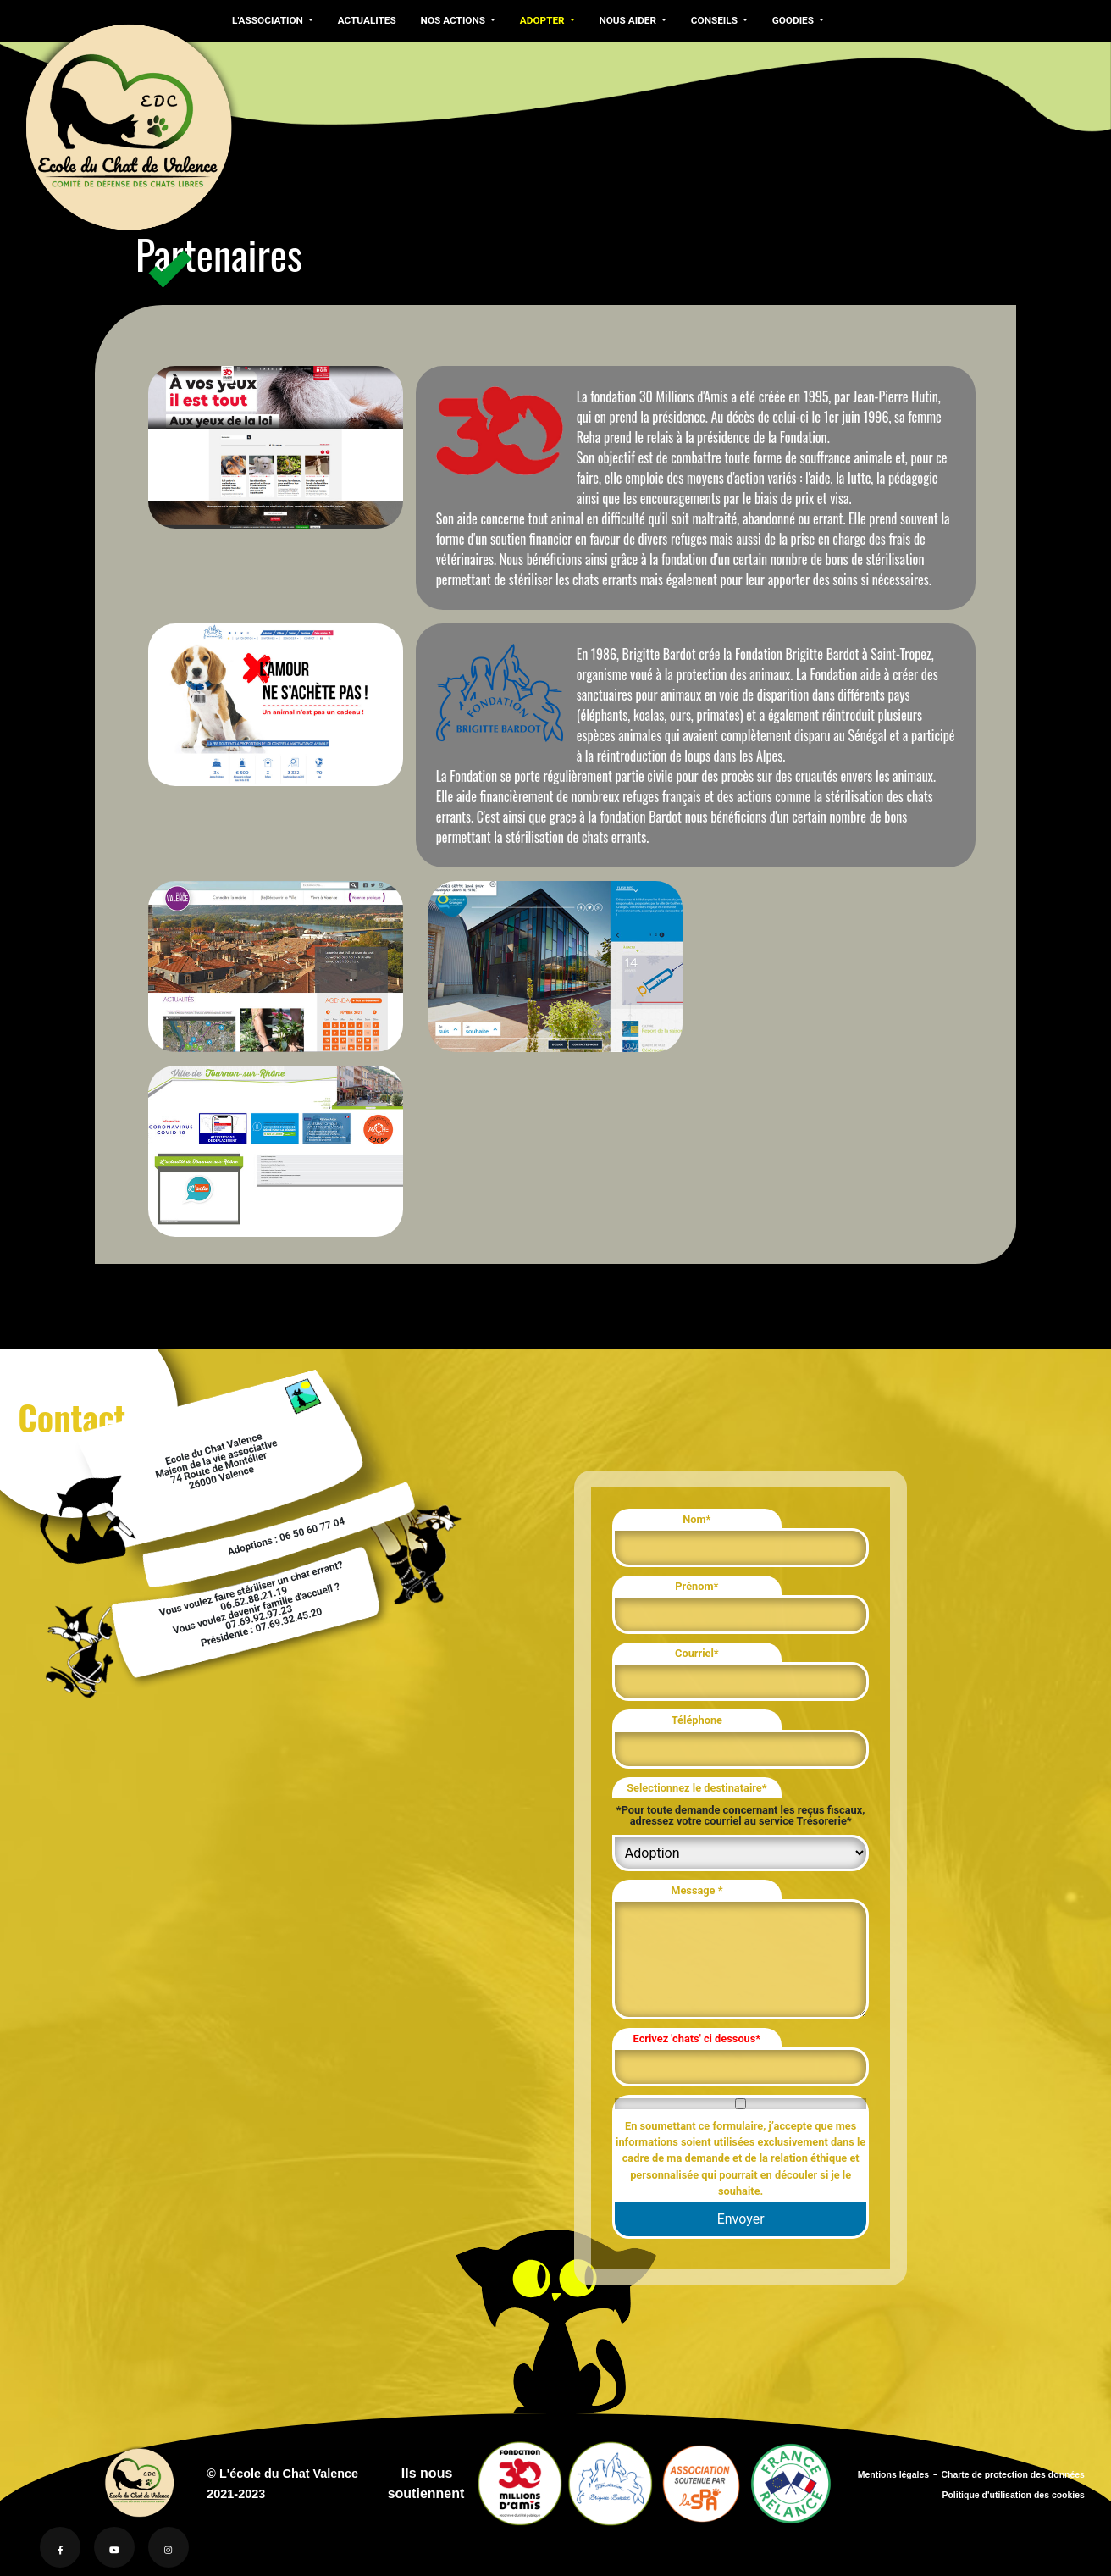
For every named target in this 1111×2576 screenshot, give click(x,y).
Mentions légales (893, 2474)
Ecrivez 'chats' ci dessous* (697, 2038)
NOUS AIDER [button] (623, 20)
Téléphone (697, 1720)
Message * (696, 1890)
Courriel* (697, 1653)
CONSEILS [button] (709, 20)
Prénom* (696, 1586)
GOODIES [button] (787, 20)
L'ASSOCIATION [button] (268, 20)
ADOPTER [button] (539, 20)
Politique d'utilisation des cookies (1013, 2495)
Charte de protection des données (1013, 2474)
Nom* (696, 1519)
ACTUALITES (365, 20)
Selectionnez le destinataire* (696, 1787)
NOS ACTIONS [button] (451, 20)
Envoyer (741, 2219)
